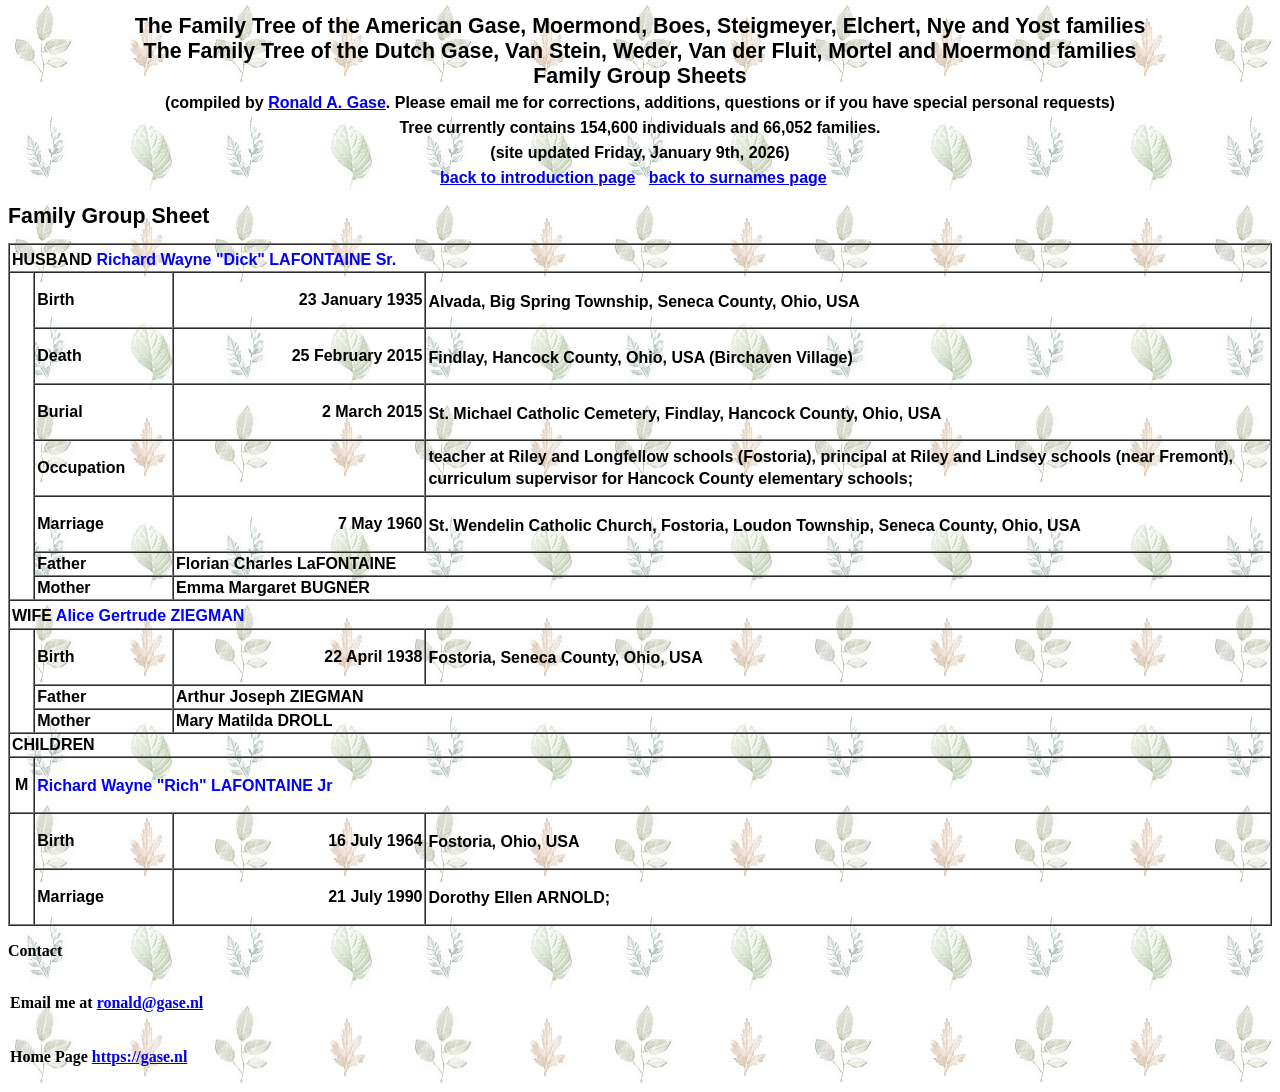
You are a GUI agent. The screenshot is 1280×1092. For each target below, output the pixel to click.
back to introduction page (538, 177)
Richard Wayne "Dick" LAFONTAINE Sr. (246, 259)
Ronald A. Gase (327, 102)
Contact (35, 950)
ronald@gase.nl (150, 1002)
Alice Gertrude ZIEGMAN (150, 616)
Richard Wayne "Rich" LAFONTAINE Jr (184, 786)
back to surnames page (738, 177)
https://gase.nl (140, 1056)
